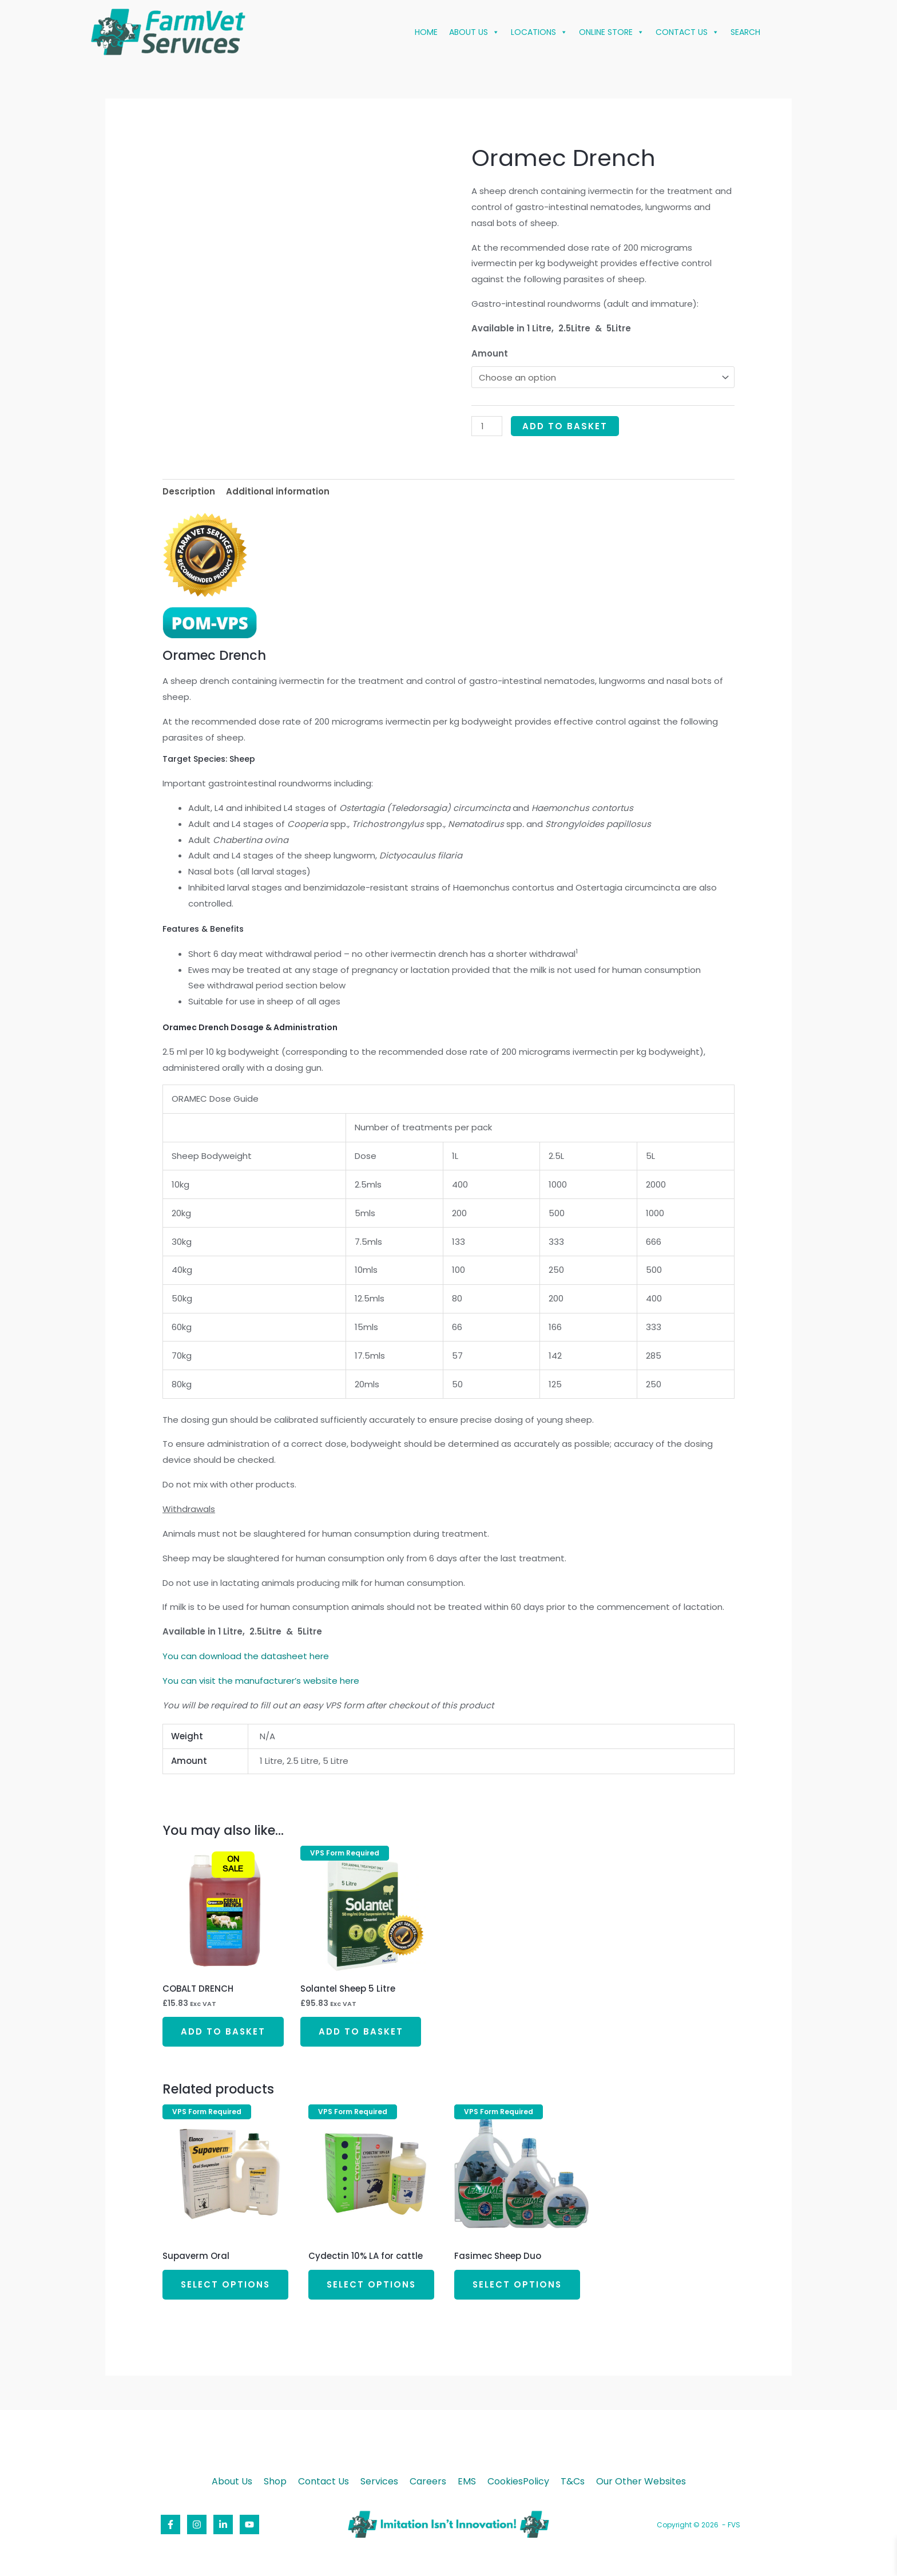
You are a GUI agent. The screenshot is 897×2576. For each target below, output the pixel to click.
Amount (489, 353)
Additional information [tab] (278, 491)
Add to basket (565, 426)
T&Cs (573, 2481)
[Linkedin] (223, 2524)
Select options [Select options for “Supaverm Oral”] (226, 2284)
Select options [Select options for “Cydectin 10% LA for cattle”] (372, 2284)
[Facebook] (170, 2524)
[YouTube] (249, 2524)
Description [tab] (188, 491)
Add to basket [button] (223, 2031)
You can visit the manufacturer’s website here (260, 1681)
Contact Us (323, 2481)
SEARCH (745, 32)
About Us (232, 2481)
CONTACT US (687, 32)
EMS (467, 2481)
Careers (428, 2481)
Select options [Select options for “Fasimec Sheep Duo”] (518, 2284)
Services (379, 2481)
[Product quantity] (486, 426)
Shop (275, 2481)
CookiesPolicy (518, 2481)
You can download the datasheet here (245, 1656)
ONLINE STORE (611, 32)
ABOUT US (474, 32)
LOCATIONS (539, 32)
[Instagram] (197, 2524)
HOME (426, 32)
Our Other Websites (641, 2481)
